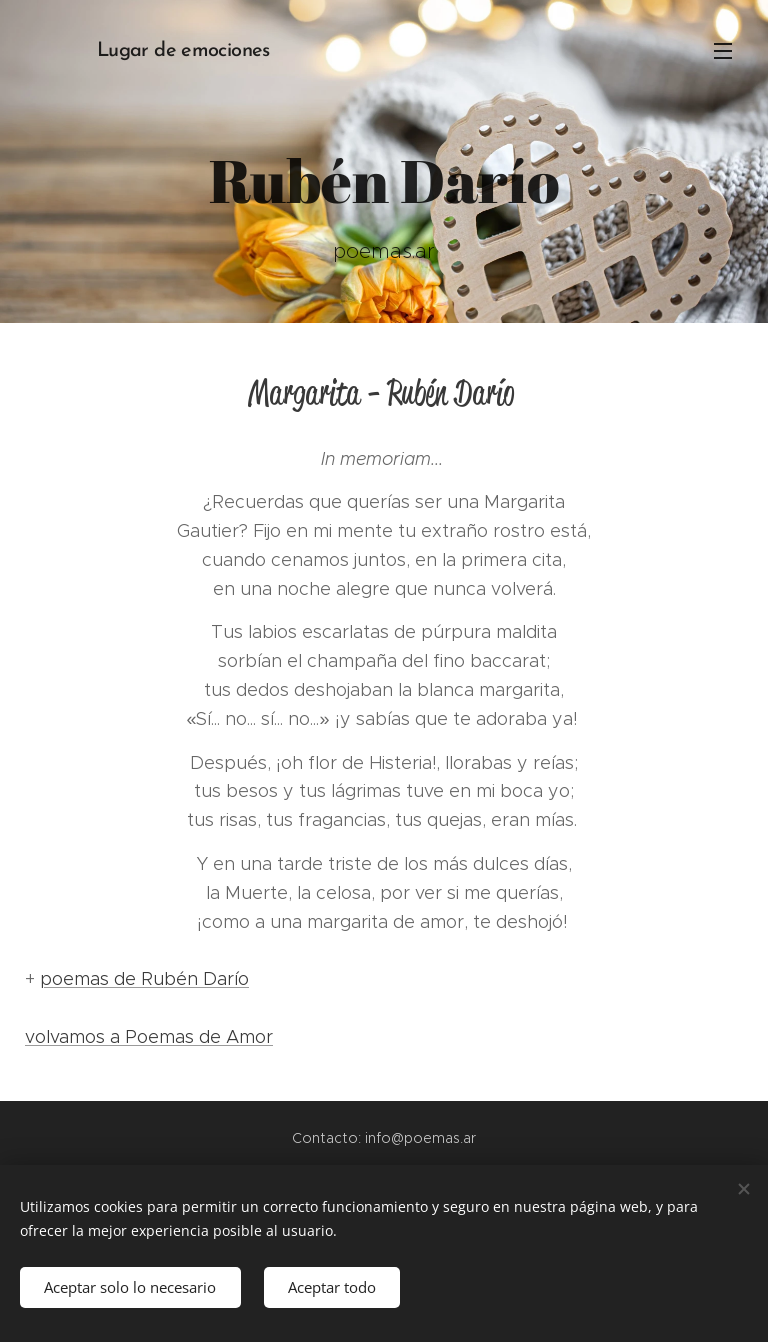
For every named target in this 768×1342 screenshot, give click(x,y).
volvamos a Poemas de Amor (149, 1037)
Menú (723, 51)
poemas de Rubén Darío (144, 979)
